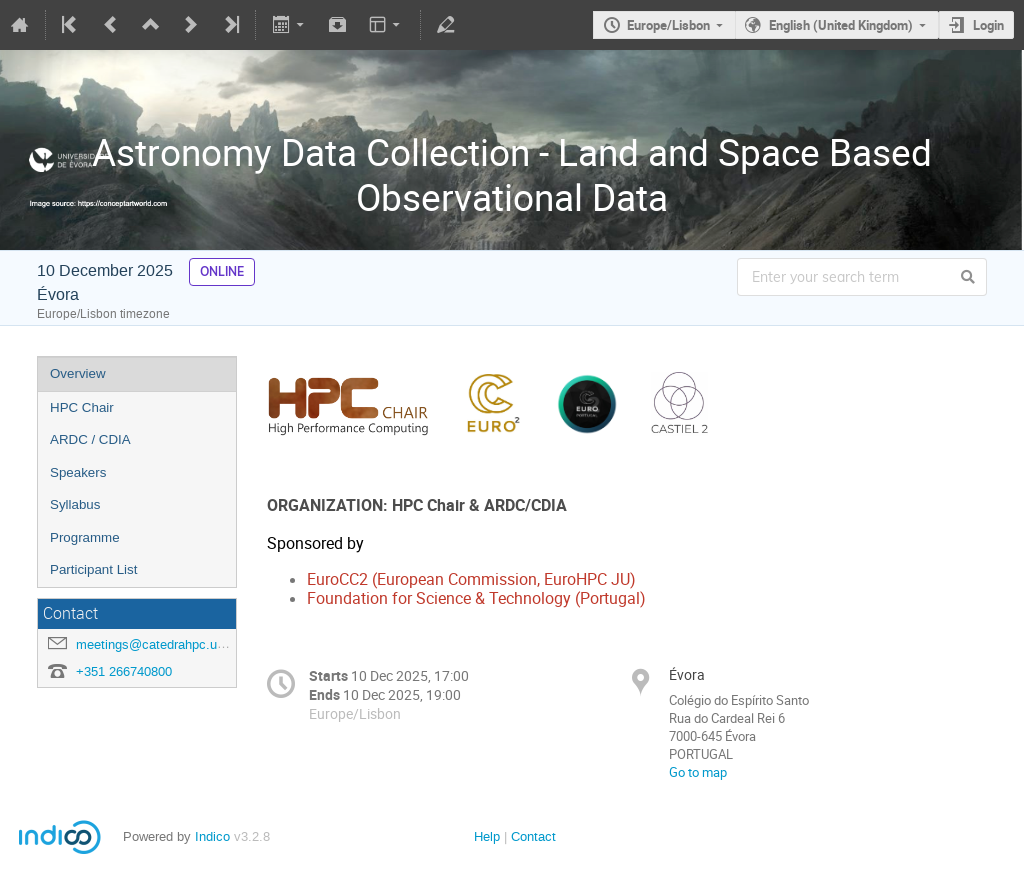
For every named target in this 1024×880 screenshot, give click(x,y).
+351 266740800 (124, 671)
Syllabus (75, 504)
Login (988, 25)
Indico (212, 836)
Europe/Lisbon (668, 25)
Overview (78, 373)
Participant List (93, 569)
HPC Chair (82, 407)
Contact (533, 836)
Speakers (78, 472)
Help (487, 836)
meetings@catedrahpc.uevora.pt (170, 644)
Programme (85, 537)
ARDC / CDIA (90, 439)
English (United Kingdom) (841, 25)
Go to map (698, 772)
